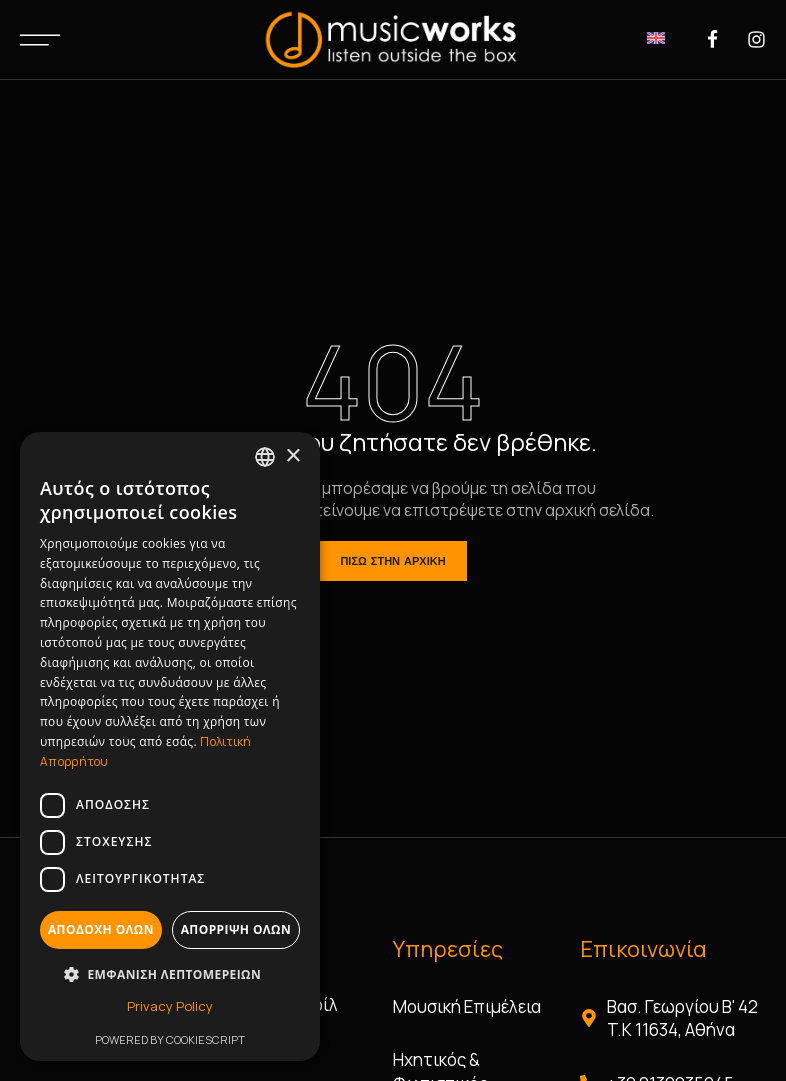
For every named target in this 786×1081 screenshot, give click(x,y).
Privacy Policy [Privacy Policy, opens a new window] (170, 1006)
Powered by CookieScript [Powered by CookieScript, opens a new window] (170, 1039)
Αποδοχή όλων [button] (101, 929)
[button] (170, 974)
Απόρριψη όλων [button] (236, 929)
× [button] (292, 456)
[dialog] (170, 746)
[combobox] (265, 457)
